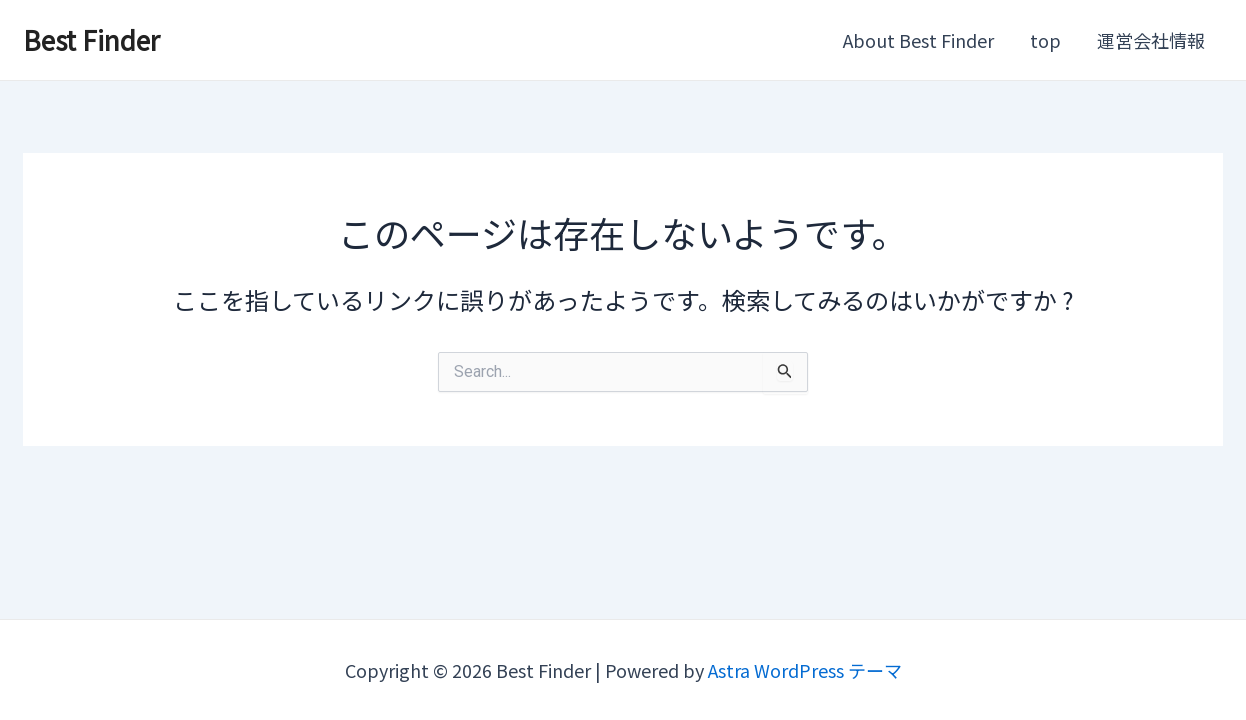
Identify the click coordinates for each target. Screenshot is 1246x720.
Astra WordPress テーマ (805, 670)
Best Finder (91, 39)
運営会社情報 (1151, 40)
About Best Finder (918, 40)
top (1045, 40)
